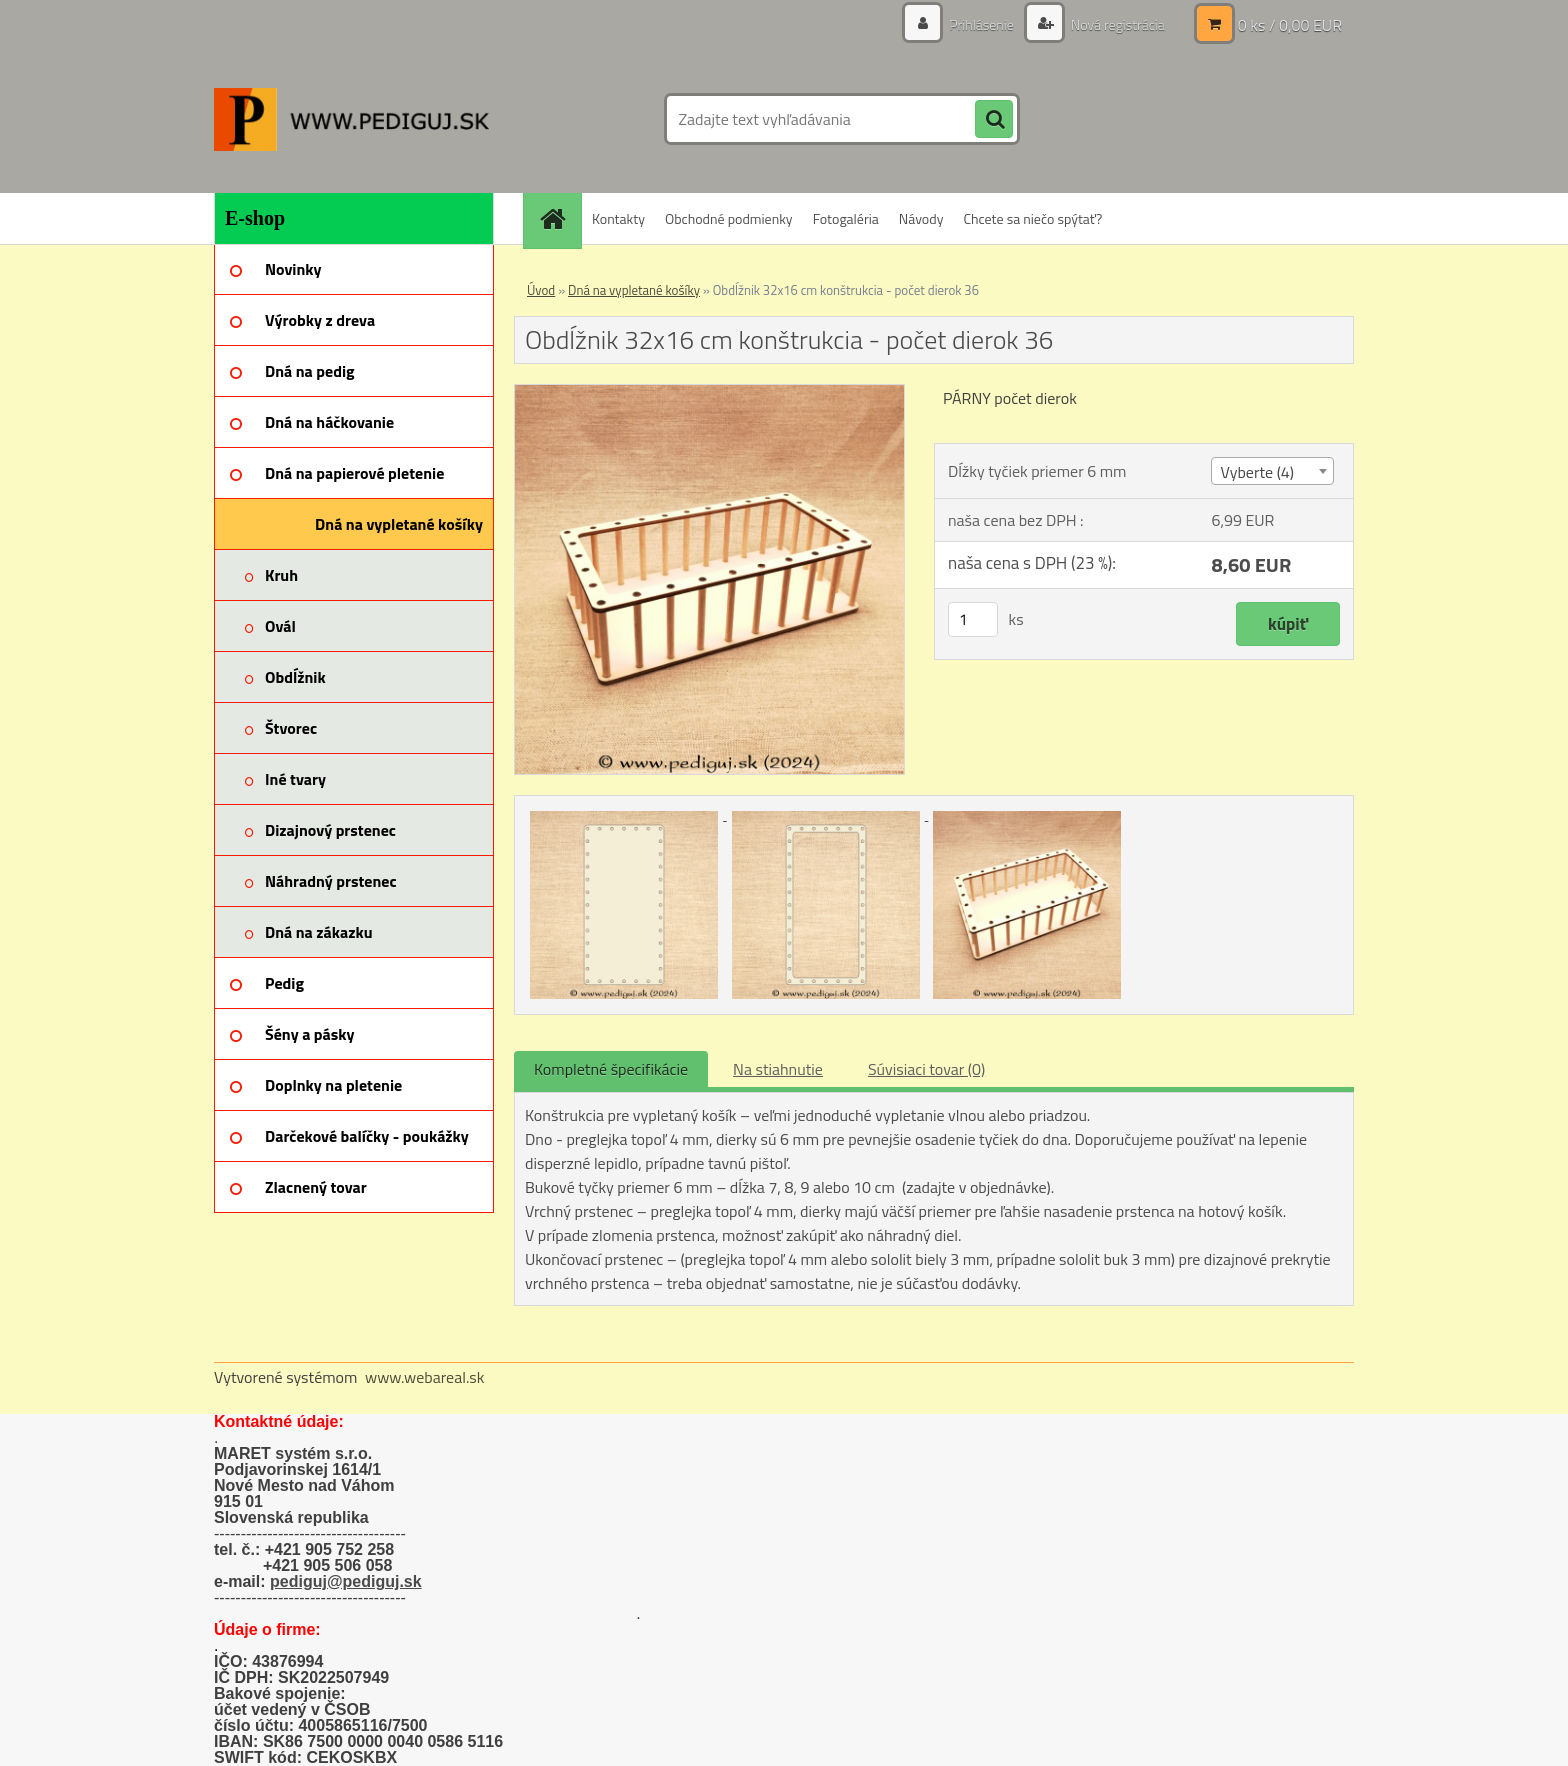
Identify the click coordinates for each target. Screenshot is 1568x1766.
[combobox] (1272, 471)
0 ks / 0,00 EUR (1290, 25)
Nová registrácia (1116, 24)
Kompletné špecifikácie (611, 1069)
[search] (994, 120)
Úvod (541, 290)
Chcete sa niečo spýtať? (1032, 218)
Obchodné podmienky (729, 218)
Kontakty (618, 218)
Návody (921, 218)
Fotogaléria (846, 218)
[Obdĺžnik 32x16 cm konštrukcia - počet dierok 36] (709, 393)
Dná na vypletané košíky (634, 290)
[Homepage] (559, 218)
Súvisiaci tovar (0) (926, 1069)
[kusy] (973, 619)
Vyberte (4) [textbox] (1257, 472)
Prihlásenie (981, 24)
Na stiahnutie (778, 1069)
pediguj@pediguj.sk (346, 1581)
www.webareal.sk (425, 1377)
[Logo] (351, 119)
